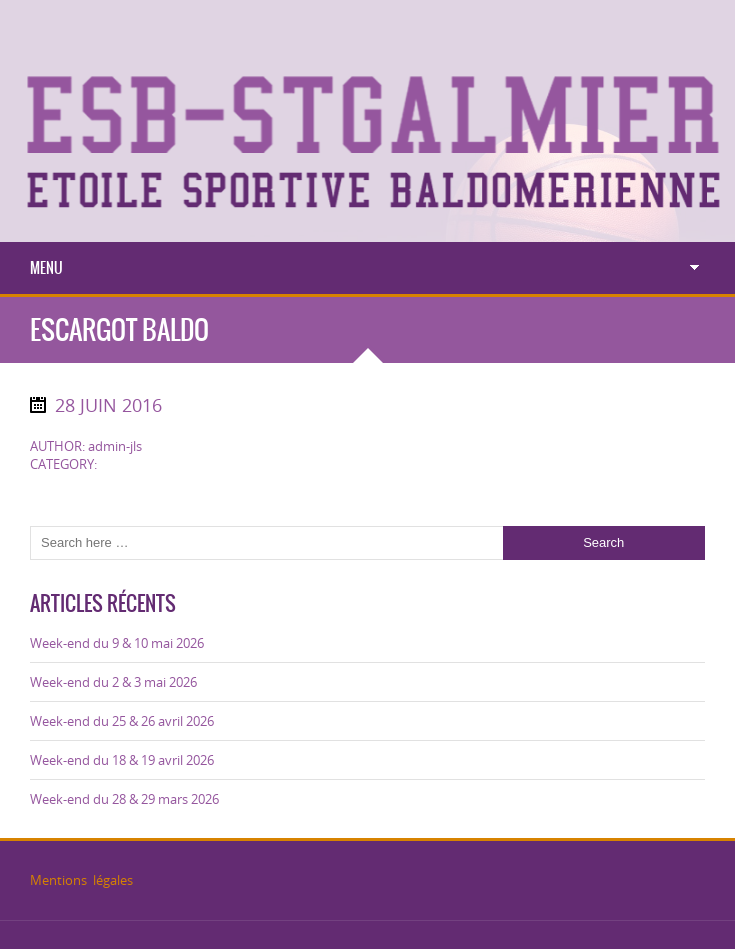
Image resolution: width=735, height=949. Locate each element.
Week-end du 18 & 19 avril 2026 (122, 760)
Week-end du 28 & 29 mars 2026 (124, 799)
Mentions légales (81, 880)
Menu (46, 268)
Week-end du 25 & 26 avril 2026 (122, 721)
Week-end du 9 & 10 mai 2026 (117, 643)
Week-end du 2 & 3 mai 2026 (113, 682)
